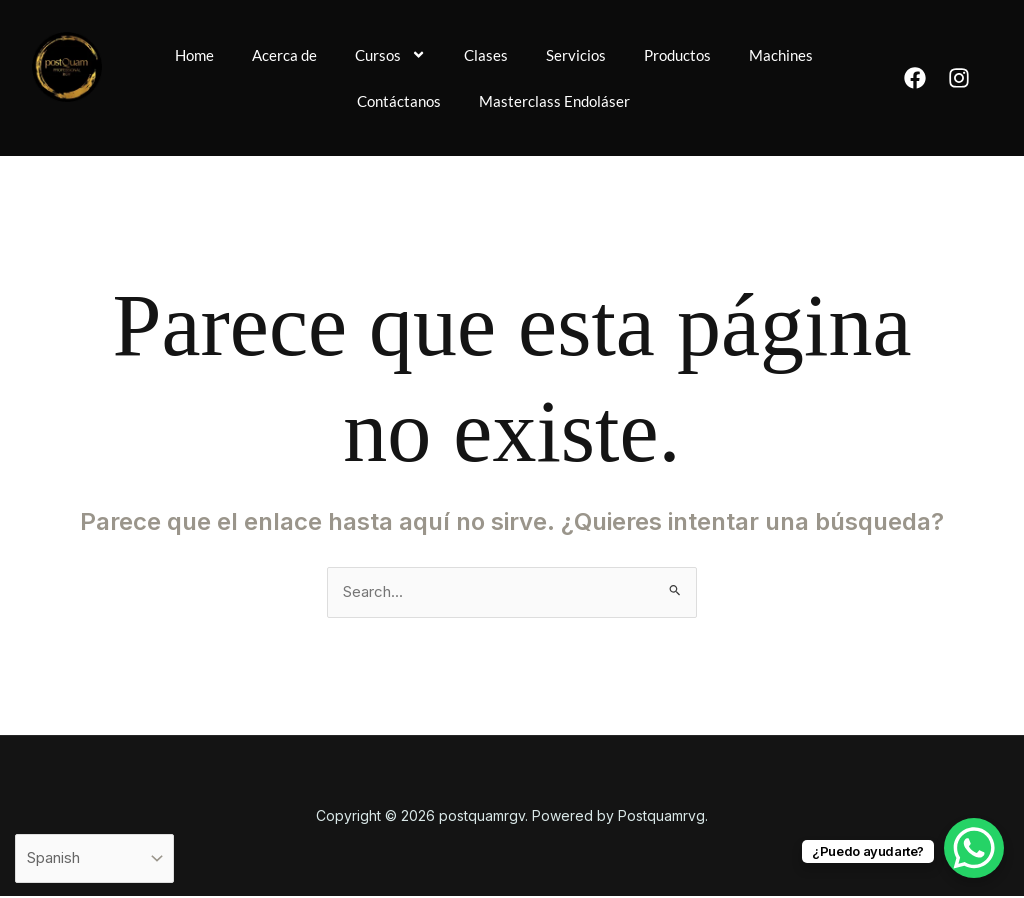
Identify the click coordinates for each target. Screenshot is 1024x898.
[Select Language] (101, 857)
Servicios (629, 54)
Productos (734, 54)
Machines (333, 100)
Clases (538, 54)
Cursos (440, 55)
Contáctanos (449, 100)
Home (239, 54)
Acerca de (331, 54)
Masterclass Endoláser (609, 100)
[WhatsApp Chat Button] (974, 848)
